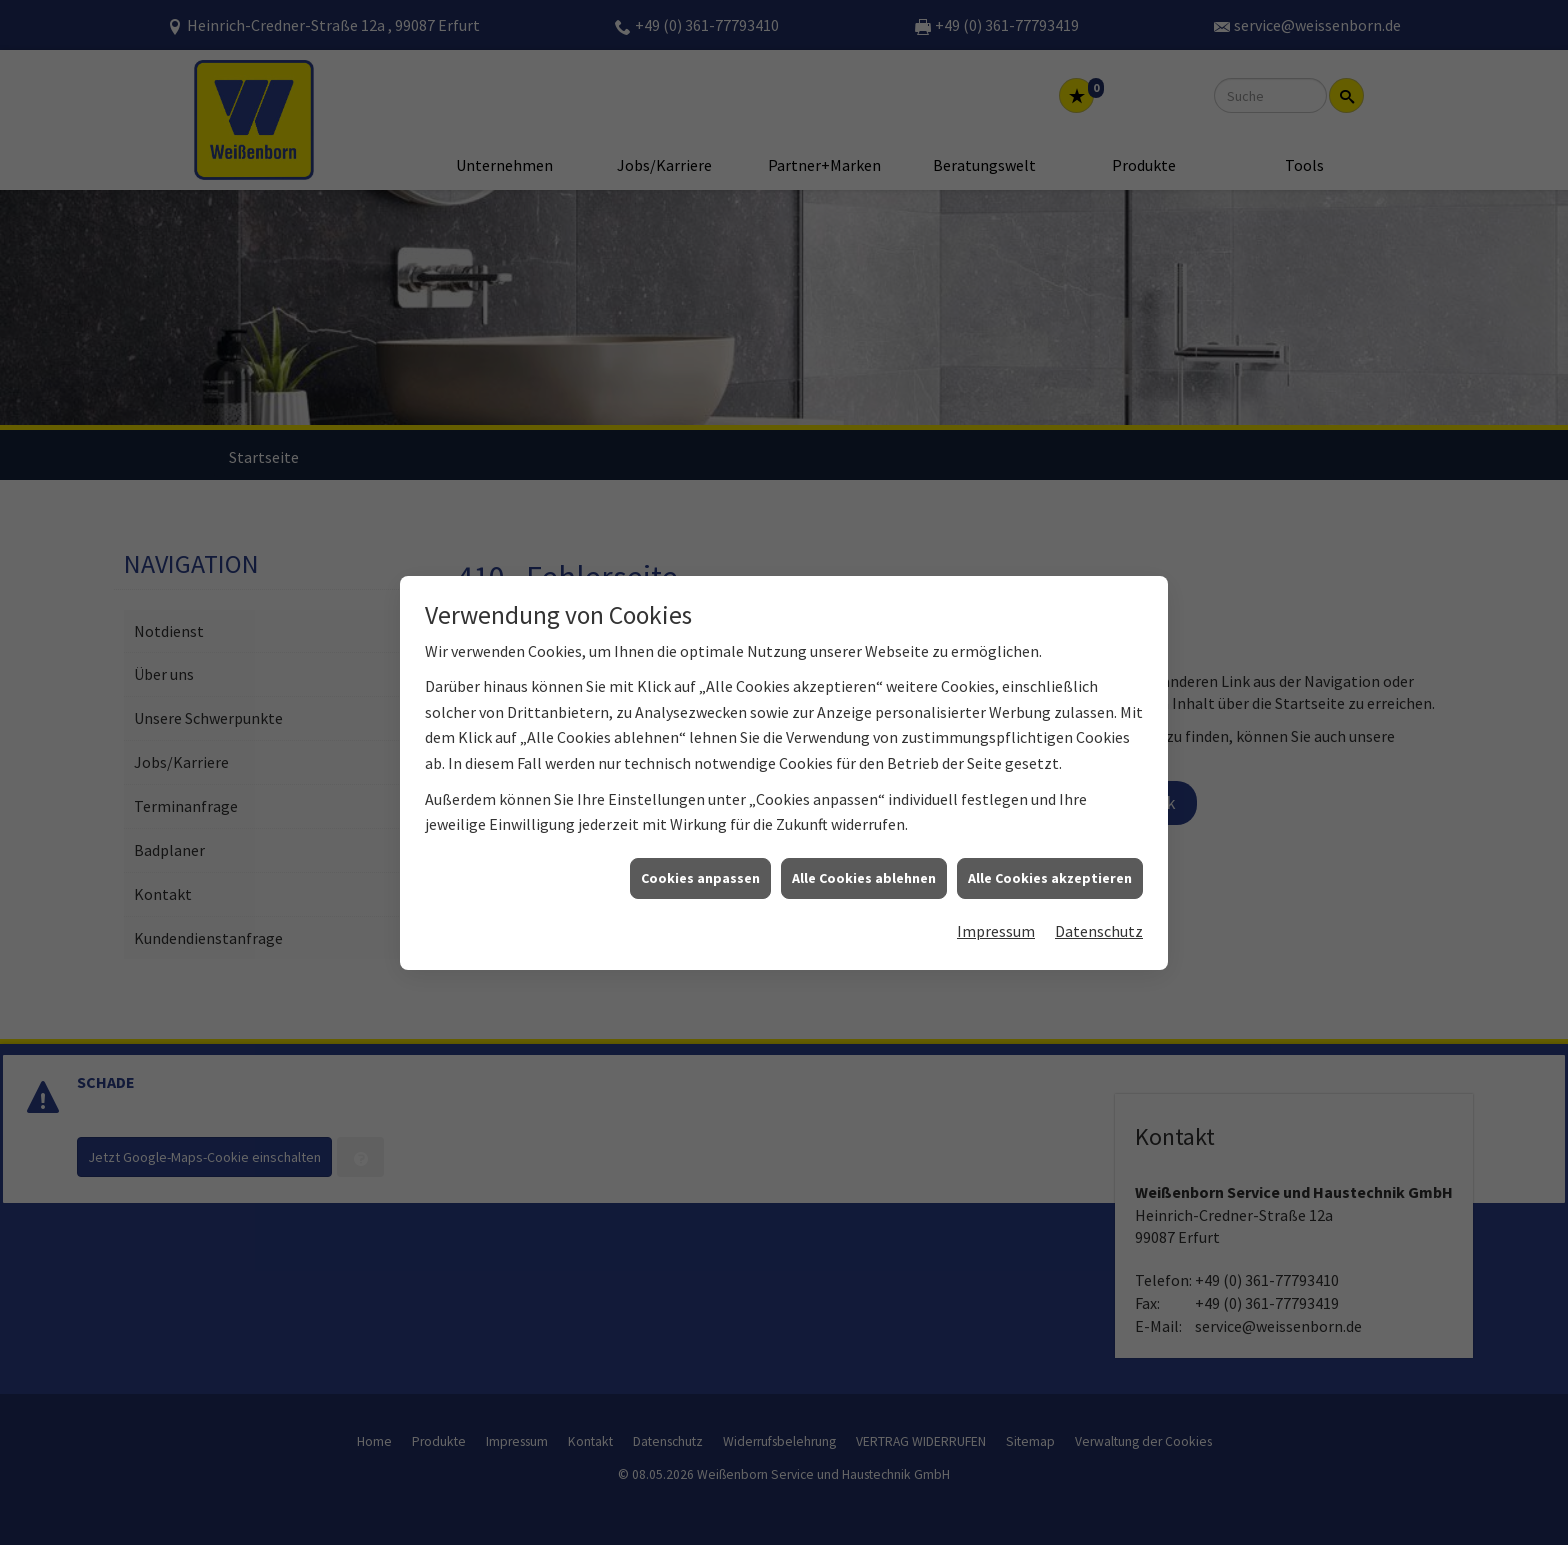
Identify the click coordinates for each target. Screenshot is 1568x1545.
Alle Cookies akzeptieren (1050, 826)
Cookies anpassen (700, 826)
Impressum (996, 880)
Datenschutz (1099, 880)
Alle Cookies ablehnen (864, 826)
